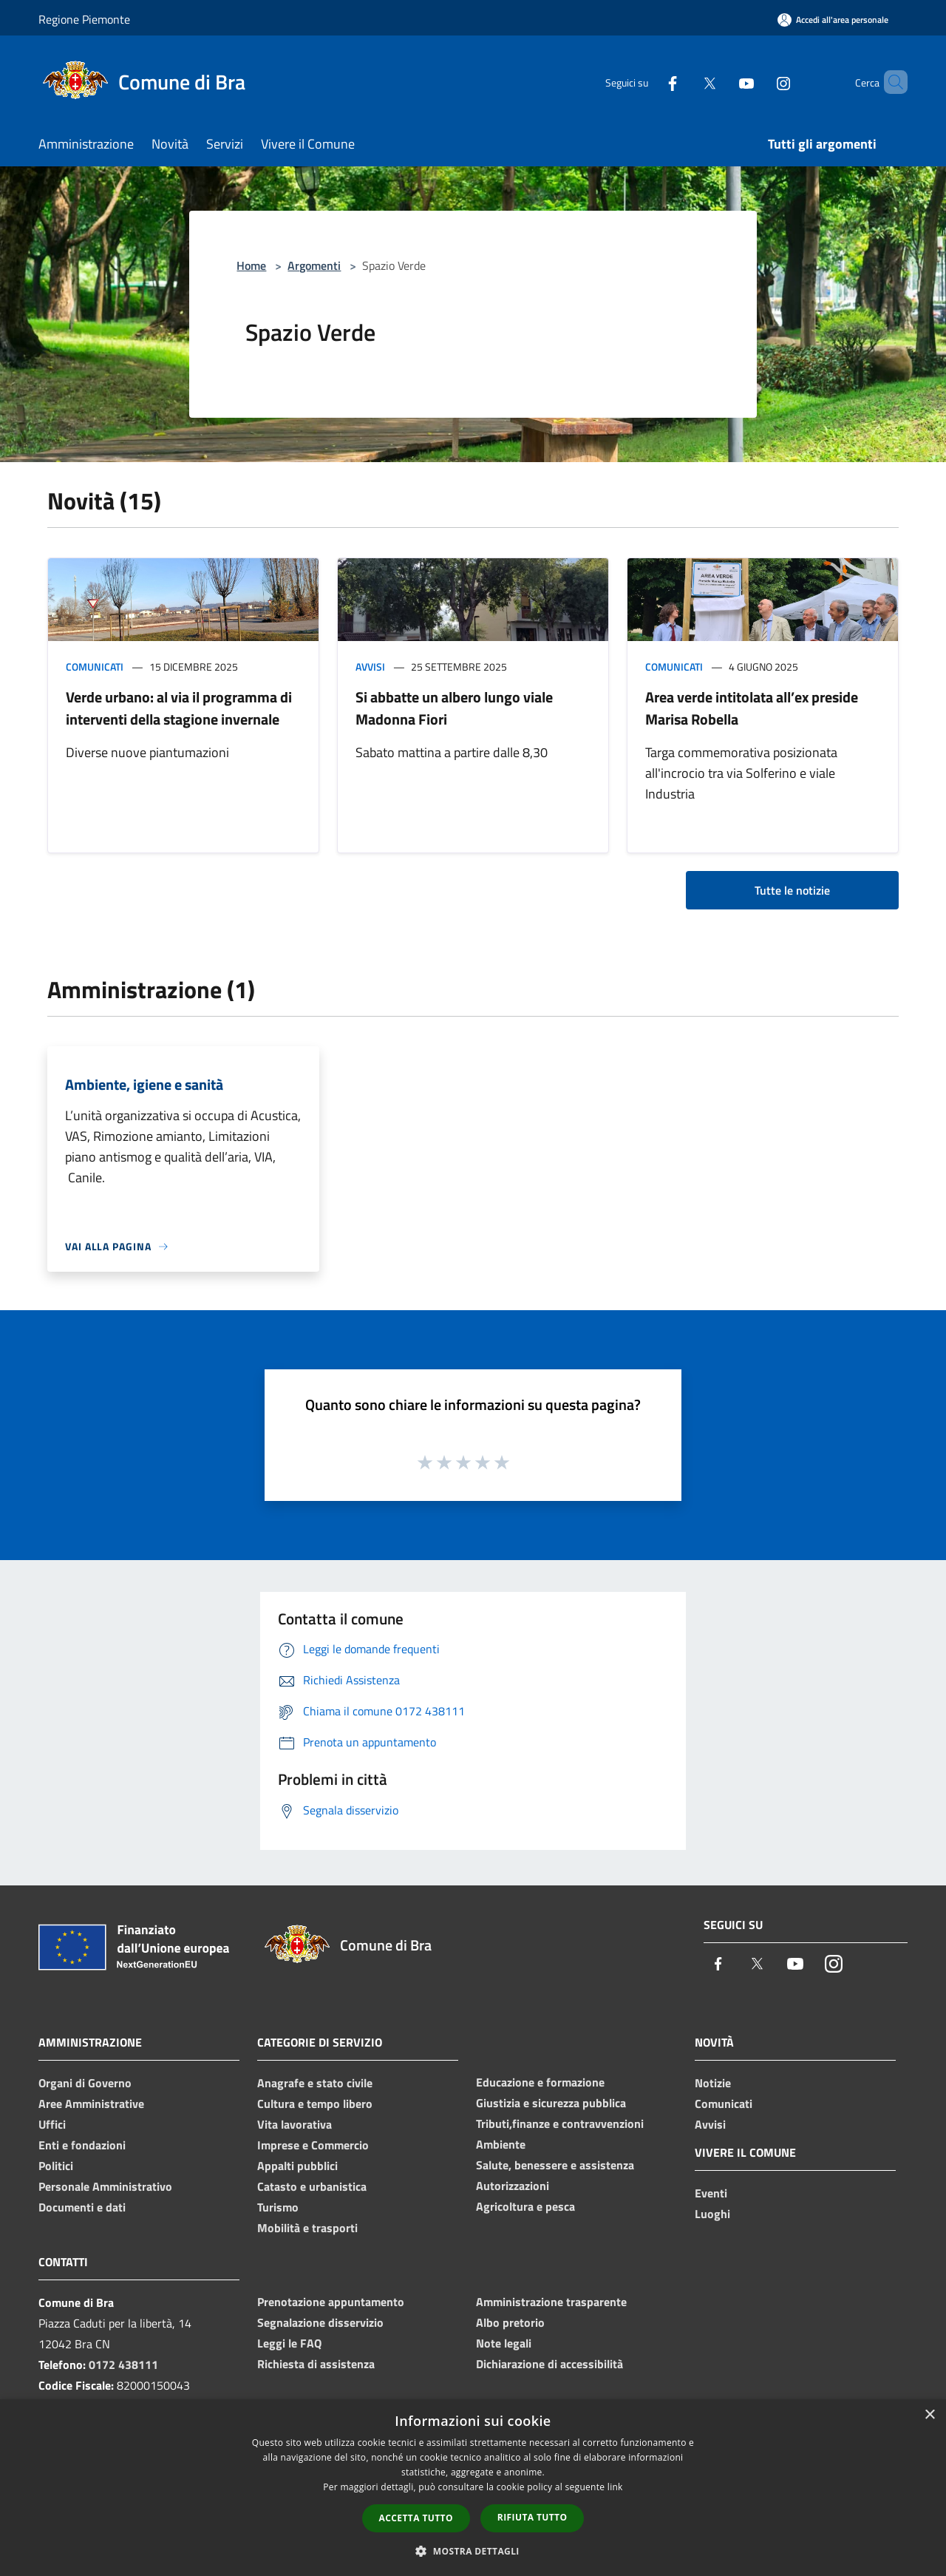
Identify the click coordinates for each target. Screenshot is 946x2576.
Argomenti (314, 265)
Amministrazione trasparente (551, 2302)
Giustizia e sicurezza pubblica (551, 2103)
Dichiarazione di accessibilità (549, 2364)
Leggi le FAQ (289, 2343)
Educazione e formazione (540, 2082)
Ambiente (500, 2144)
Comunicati (94, 666)
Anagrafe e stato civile (314, 2083)
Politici (55, 2166)
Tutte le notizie (792, 890)
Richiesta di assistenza (316, 2364)
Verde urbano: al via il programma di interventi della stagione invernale (179, 708)
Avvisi (370, 666)
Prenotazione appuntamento (330, 2302)
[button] (473, 2550)
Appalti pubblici (297, 2166)
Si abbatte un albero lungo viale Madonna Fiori (454, 708)
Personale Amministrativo (105, 2186)
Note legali (503, 2343)
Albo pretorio (510, 2322)
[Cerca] (890, 82)
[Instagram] (758, 82)
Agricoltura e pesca (525, 2206)
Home (251, 265)
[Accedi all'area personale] (833, 19)
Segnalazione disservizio (320, 2322)
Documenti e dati (82, 2207)
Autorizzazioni (512, 2185)
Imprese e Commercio (313, 2145)
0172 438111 (123, 2364)
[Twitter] (684, 82)
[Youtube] (721, 82)
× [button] (929, 2415)
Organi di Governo (85, 2083)
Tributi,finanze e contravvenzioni (560, 2123)
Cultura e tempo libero (314, 2103)
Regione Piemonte (84, 19)
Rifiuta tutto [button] (532, 2517)
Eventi (711, 2193)
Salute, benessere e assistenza (555, 2165)
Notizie (713, 2083)
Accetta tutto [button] (416, 2518)
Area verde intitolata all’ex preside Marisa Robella (751, 708)
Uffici (52, 2124)
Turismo (278, 2207)
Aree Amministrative (91, 2103)
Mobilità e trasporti (307, 2228)
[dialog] (473, 2487)
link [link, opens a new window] (615, 2487)
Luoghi (712, 2214)
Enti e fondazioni (82, 2145)
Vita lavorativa (294, 2124)
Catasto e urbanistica (312, 2186)
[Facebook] (647, 82)
